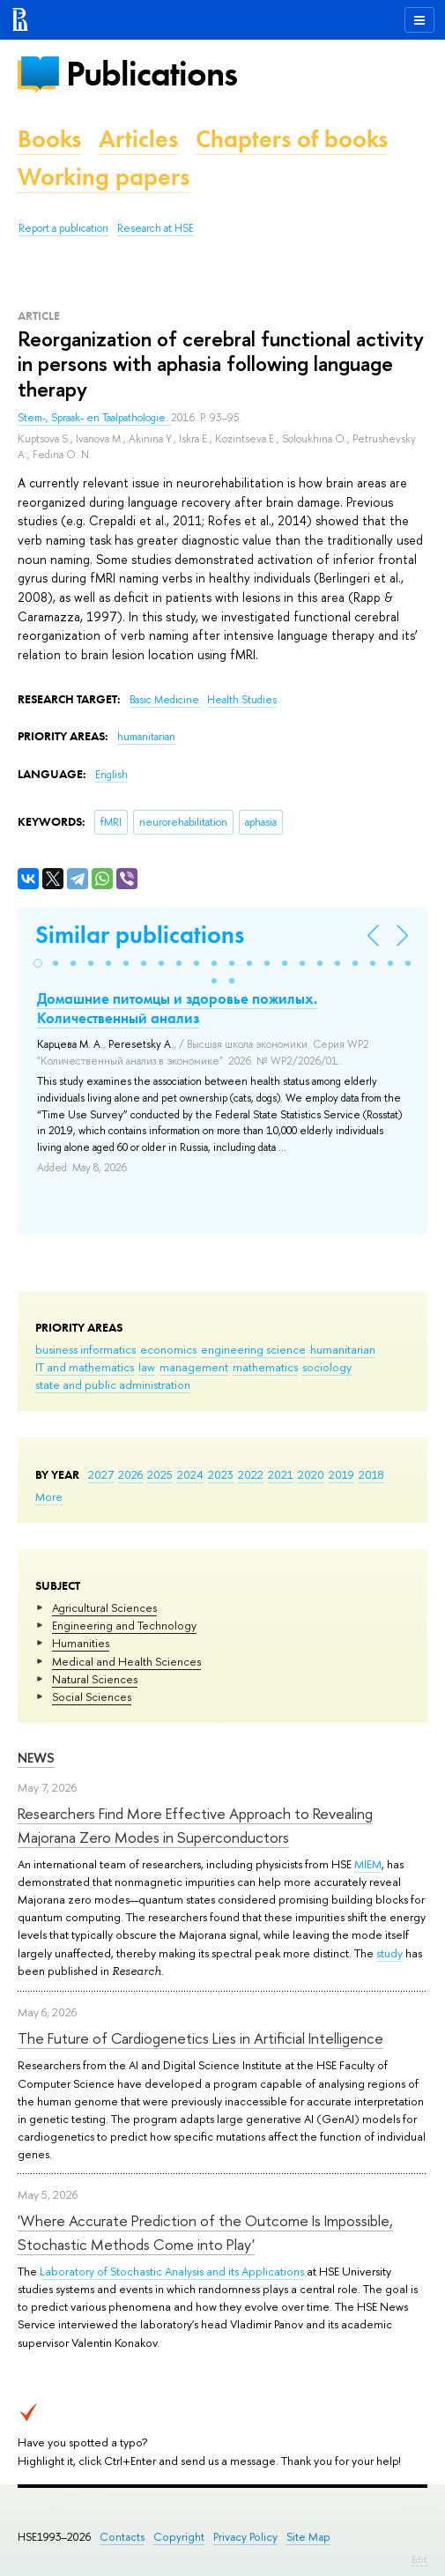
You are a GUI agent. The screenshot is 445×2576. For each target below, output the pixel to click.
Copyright (178, 2536)
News (36, 1757)
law (146, 1367)
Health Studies (242, 700)
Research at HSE (155, 228)
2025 (160, 1474)
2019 (341, 1474)
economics (168, 1349)
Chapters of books (292, 138)
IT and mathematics (84, 1367)
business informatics (85, 1349)
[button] (38, 963)
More (49, 1496)
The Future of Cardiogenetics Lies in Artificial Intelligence (200, 2038)
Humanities (80, 1643)
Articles (138, 138)
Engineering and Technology (124, 1625)
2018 (371, 1474)
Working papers (103, 176)
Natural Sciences (94, 1679)
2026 (130, 1474)
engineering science (253, 1349)
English (111, 775)
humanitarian (342, 1349)
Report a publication (63, 228)
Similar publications (139, 934)
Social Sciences (91, 1696)
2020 (311, 1474)
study (389, 1953)
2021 (280, 1474)
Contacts (122, 2536)
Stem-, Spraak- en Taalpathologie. (94, 418)
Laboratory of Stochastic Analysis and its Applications (172, 2271)
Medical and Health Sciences (126, 1661)
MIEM (368, 1864)
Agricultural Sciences (104, 1607)
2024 (190, 1474)
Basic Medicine (166, 700)
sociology (327, 1367)
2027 (101, 1474)
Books (49, 138)
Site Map (308, 2536)
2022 (250, 1474)
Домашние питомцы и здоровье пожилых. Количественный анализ (177, 1008)
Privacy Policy (245, 2536)
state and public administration (112, 1384)
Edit (419, 2559)
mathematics (265, 1367)
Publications (151, 73)
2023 (221, 1474)
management (193, 1367)
